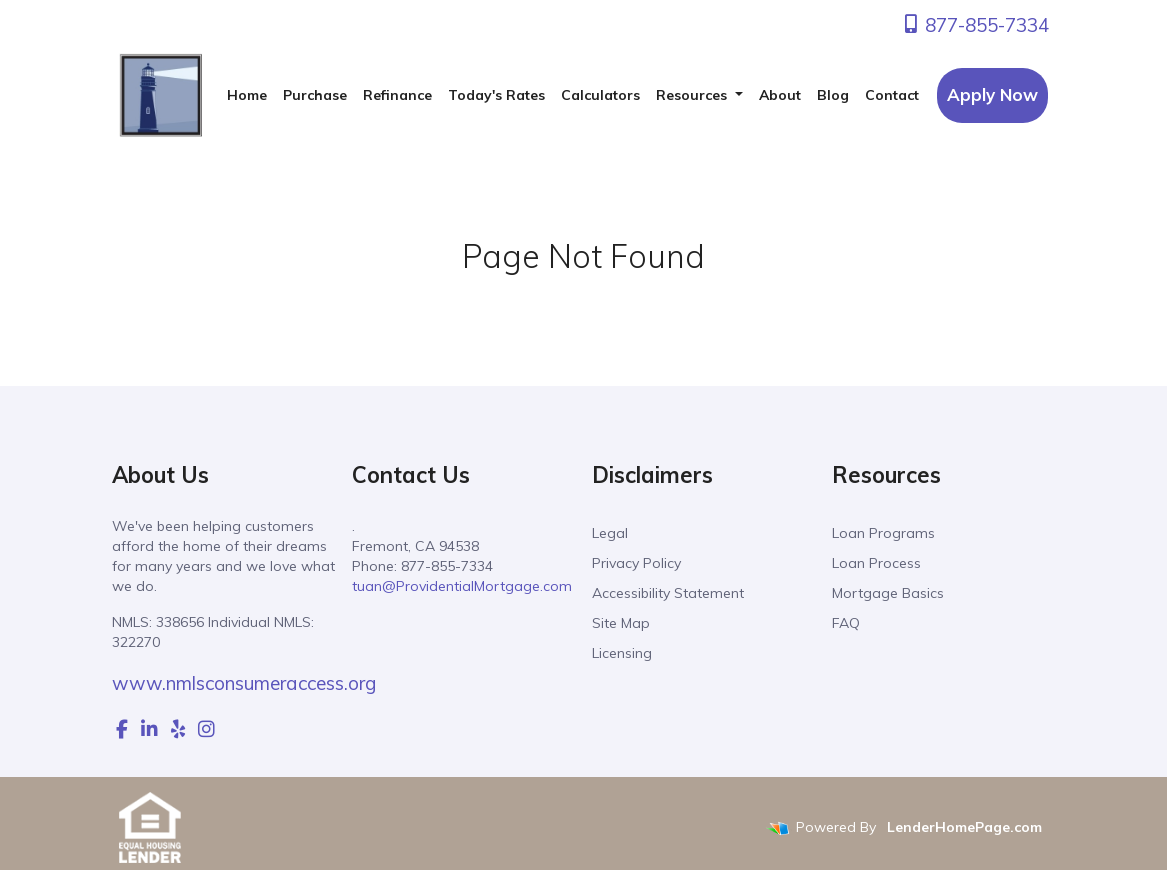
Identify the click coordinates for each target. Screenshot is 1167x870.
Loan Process (876, 563)
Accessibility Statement (668, 593)
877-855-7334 (975, 25)
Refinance (397, 95)
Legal (610, 533)
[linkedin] (149, 729)
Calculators (600, 95)
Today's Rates (496, 95)
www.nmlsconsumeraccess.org (244, 683)
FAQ (846, 623)
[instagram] (206, 729)
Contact (892, 95)
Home (247, 95)
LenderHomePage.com (964, 828)
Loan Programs (883, 533)
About (780, 95)
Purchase (315, 95)
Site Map (621, 623)
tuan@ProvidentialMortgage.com (462, 586)
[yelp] (178, 729)
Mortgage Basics (888, 593)
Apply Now (992, 94)
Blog (833, 95)
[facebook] (122, 729)
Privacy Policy (636, 563)
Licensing (622, 653)
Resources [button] (693, 95)
